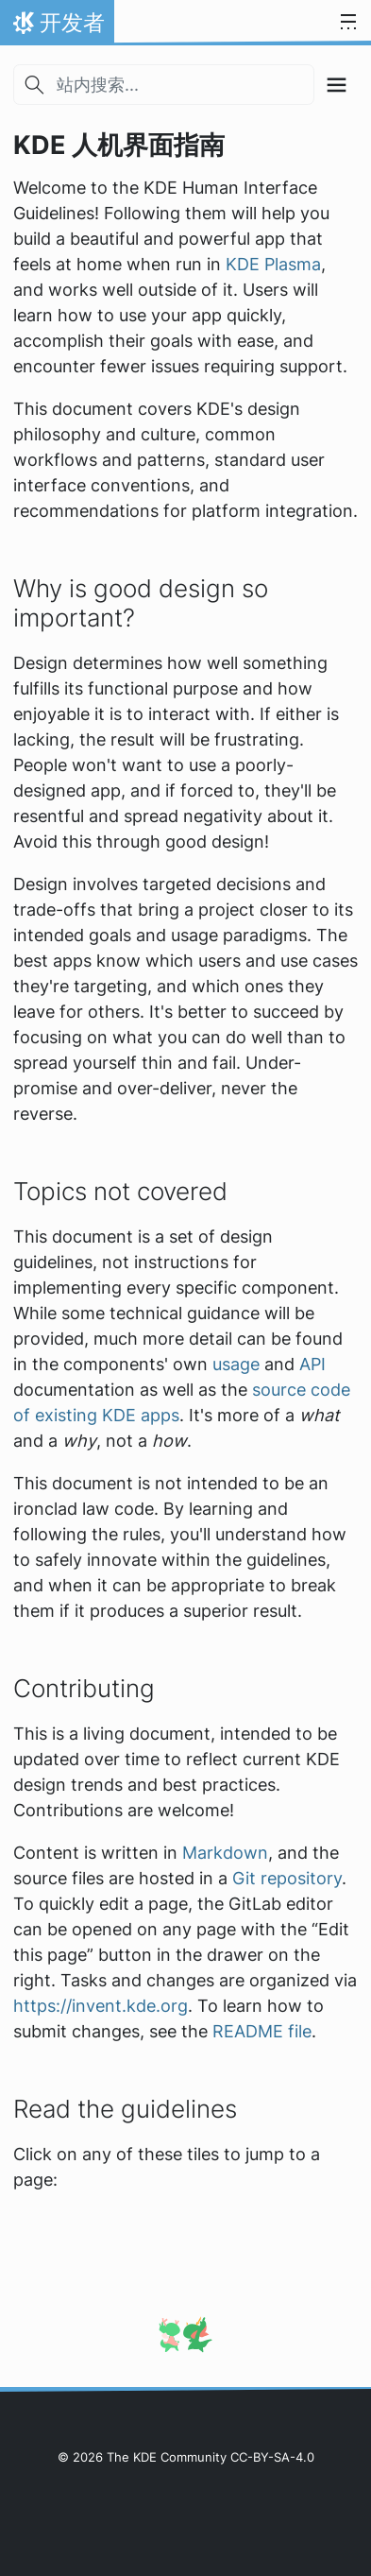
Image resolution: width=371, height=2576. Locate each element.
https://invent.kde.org (100, 2006)
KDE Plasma (273, 264)
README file (262, 2031)
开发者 (56, 27)
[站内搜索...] (163, 84)
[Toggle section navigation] (336, 84)
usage (236, 1364)
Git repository (287, 1878)
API (312, 1364)
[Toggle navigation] (348, 22)
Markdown (225, 1853)
